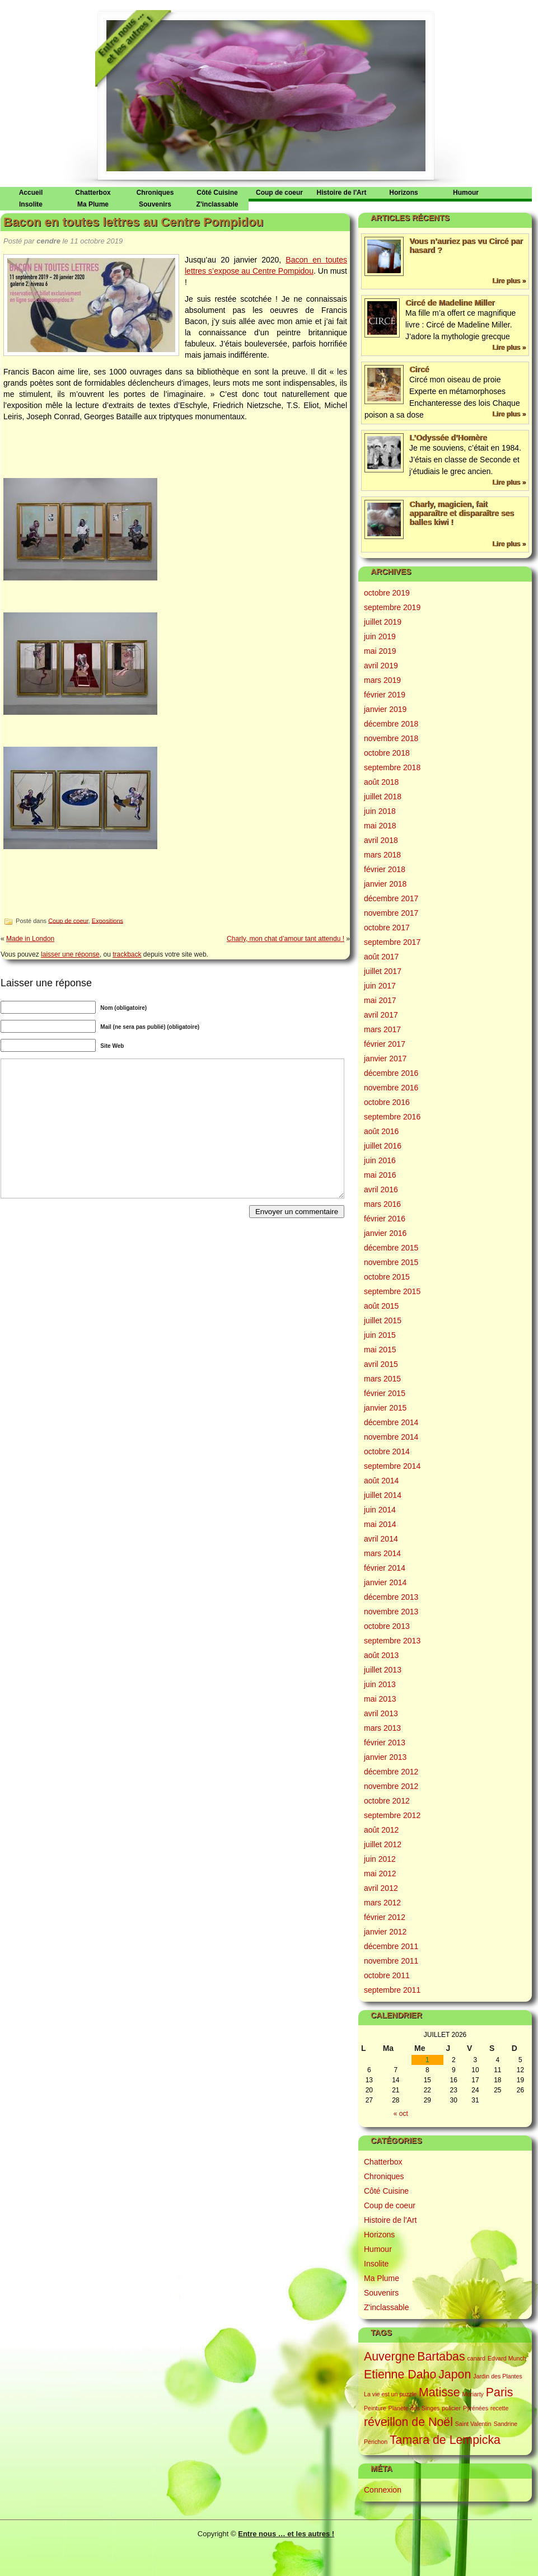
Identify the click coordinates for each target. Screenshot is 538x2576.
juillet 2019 (382, 621)
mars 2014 (382, 1553)
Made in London (30, 939)
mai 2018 (380, 825)
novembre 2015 (391, 1262)
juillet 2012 (382, 1844)
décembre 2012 (391, 1771)
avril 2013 (381, 1713)
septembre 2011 (392, 1989)
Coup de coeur (279, 192)
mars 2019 (382, 680)
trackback (127, 954)
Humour (466, 192)
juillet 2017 (382, 971)
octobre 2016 (387, 1102)
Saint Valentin (473, 2423)
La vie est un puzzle (390, 2394)
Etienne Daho (400, 2374)
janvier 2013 (385, 1757)
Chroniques (155, 192)
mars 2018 (382, 854)
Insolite (31, 204)
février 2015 (384, 1393)
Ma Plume (93, 204)
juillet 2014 (382, 1495)
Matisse (439, 2392)
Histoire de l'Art (342, 192)
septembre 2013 (392, 1640)
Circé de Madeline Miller (450, 302)
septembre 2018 (392, 767)
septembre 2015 (392, 1291)
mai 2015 (380, 1349)
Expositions (107, 920)
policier (451, 2408)
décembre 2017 (391, 898)
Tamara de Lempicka (445, 2440)
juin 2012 (380, 1858)
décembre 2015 (391, 1247)
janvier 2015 (385, 1407)
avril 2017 (381, 1014)
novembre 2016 (391, 1087)
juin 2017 (380, 985)
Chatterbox (92, 192)
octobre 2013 (387, 1626)
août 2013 (381, 1655)
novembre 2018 (391, 738)
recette (499, 2408)
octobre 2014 (387, 1451)
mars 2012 (382, 1902)
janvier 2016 (385, 1233)
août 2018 (381, 782)
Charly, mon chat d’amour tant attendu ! (285, 939)
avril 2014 (381, 1538)
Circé (419, 369)
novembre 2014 (391, 1436)
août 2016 (381, 1131)
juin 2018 (380, 811)
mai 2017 (380, 1000)
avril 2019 (381, 665)
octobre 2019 (387, 592)
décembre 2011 (391, 1946)
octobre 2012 (387, 1800)
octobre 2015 (387, 1276)
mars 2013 (382, 1727)
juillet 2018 (382, 796)
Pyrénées (475, 2408)
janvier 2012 (385, 1931)
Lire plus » (509, 281)
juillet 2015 (382, 1320)
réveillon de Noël (408, 2422)
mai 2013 (380, 1698)
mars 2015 (382, 1378)
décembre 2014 (391, 1422)
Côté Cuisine (217, 192)
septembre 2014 (392, 1466)
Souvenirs (155, 204)
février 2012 (384, 1917)
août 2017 (381, 956)
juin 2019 (380, 636)
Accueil (31, 192)
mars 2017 (382, 1029)
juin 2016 (380, 1160)
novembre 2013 (391, 1611)
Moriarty (472, 2394)
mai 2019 (380, 651)
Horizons (403, 192)
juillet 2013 (382, 1669)
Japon (454, 2374)
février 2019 (384, 694)
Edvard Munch (507, 2358)
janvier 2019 (385, 709)
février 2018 (384, 869)
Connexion (382, 2489)
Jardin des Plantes (497, 2376)
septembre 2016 (392, 1116)
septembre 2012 (392, 1815)
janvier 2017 (385, 1058)
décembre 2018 (391, 723)
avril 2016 (381, 1189)
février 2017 (384, 1043)
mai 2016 (380, 1174)
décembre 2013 (391, 1597)
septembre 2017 (392, 942)
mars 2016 (382, 1204)
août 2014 (381, 1480)
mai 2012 (380, 1873)
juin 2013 (380, 1684)
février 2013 (384, 1742)
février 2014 (384, 1567)
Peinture (375, 2408)
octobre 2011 (387, 1975)
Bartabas (441, 2356)
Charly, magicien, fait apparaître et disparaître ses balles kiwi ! (461, 513)
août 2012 (381, 1829)
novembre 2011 (391, 1960)
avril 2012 (381, 1888)
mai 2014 (380, 1524)
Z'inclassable (217, 204)
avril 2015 (381, 1364)
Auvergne (389, 2356)
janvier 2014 (385, 1582)
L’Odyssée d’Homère (448, 437)
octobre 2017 (387, 927)
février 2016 (384, 1218)
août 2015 (381, 1305)
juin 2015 (380, 1335)
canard (476, 2358)
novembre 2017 (391, 912)
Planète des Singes (414, 2408)
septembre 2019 (392, 607)
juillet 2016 (382, 1145)
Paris (499, 2392)
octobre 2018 (387, 752)
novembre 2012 (391, 1786)
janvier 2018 (385, 883)
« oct (401, 2114)
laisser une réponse (70, 954)
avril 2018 (381, 840)
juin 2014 (380, 1509)
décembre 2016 (391, 1073)
